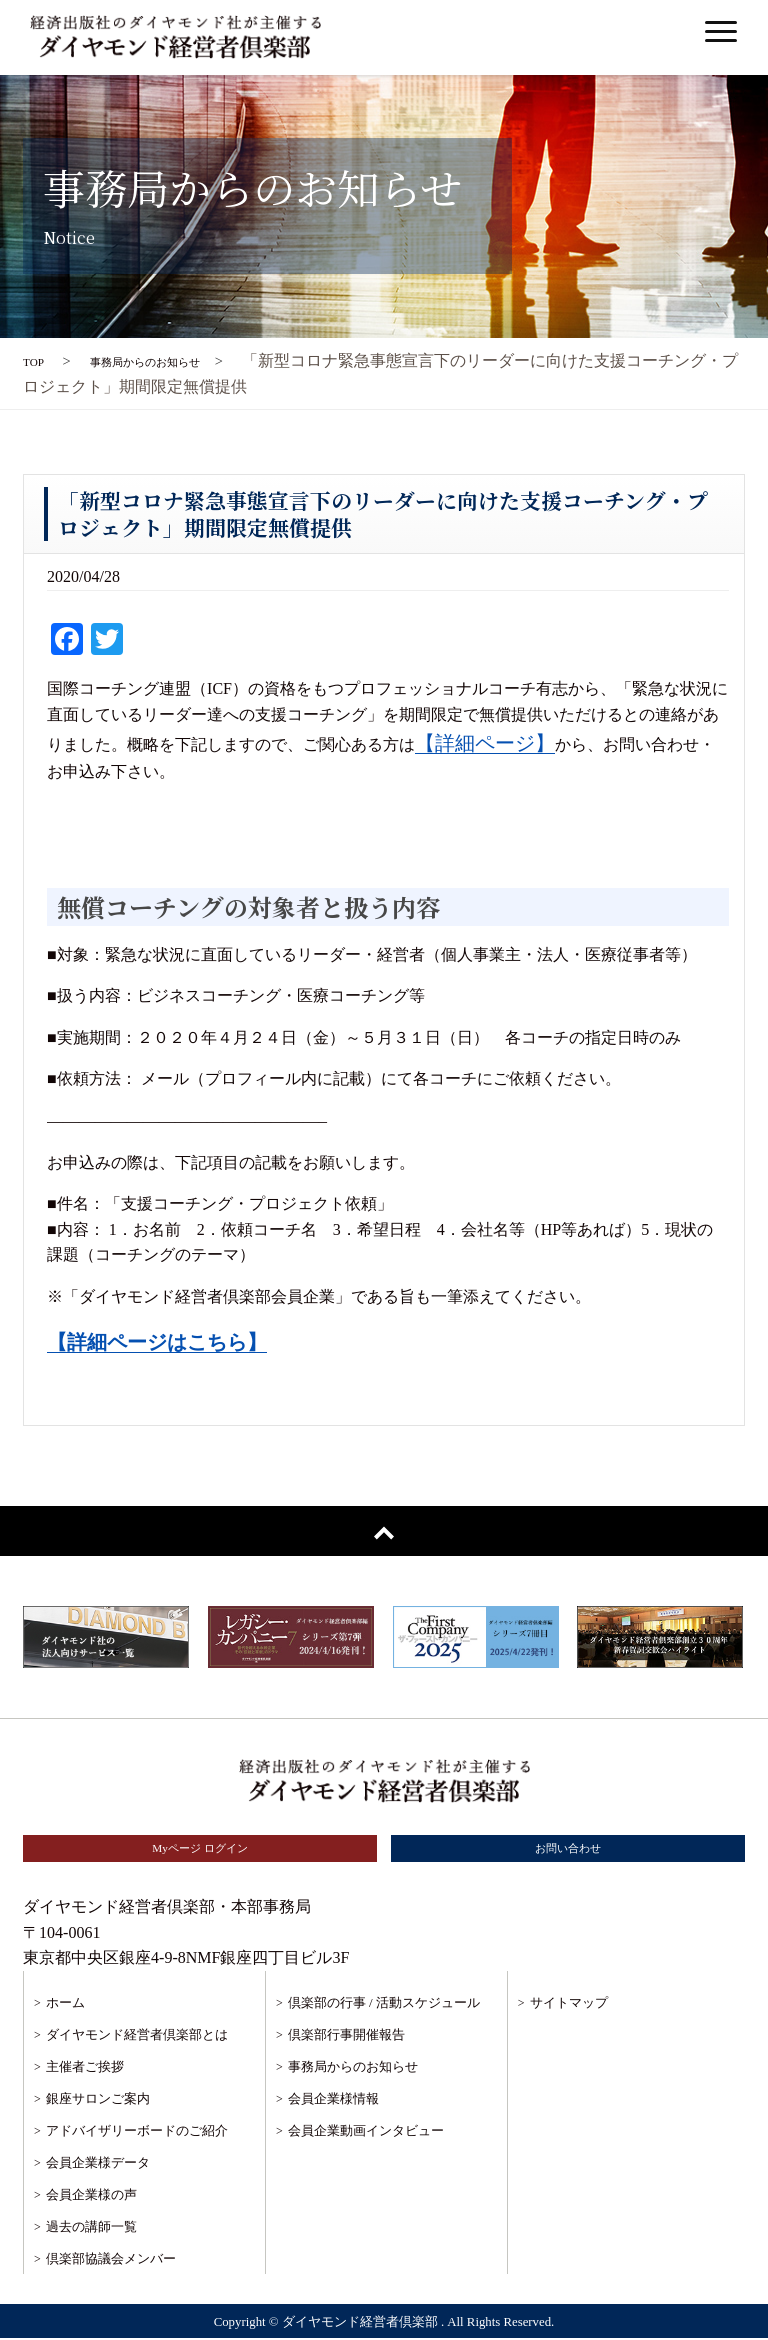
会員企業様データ (98, 2164)
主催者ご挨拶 (85, 2068)
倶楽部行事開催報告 (346, 2036)
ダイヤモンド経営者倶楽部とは (137, 2036)
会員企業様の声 (91, 2196)
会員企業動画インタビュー (366, 2132)
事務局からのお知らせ (353, 2068)
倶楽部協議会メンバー (111, 2260)
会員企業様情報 (333, 2100)
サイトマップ (569, 2004)
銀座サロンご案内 (98, 2100)
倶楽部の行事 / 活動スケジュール (384, 2004)
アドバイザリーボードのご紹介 (137, 2132)
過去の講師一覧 (91, 2228)
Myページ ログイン (200, 1849)
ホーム (65, 2004)
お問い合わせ (568, 1849)
